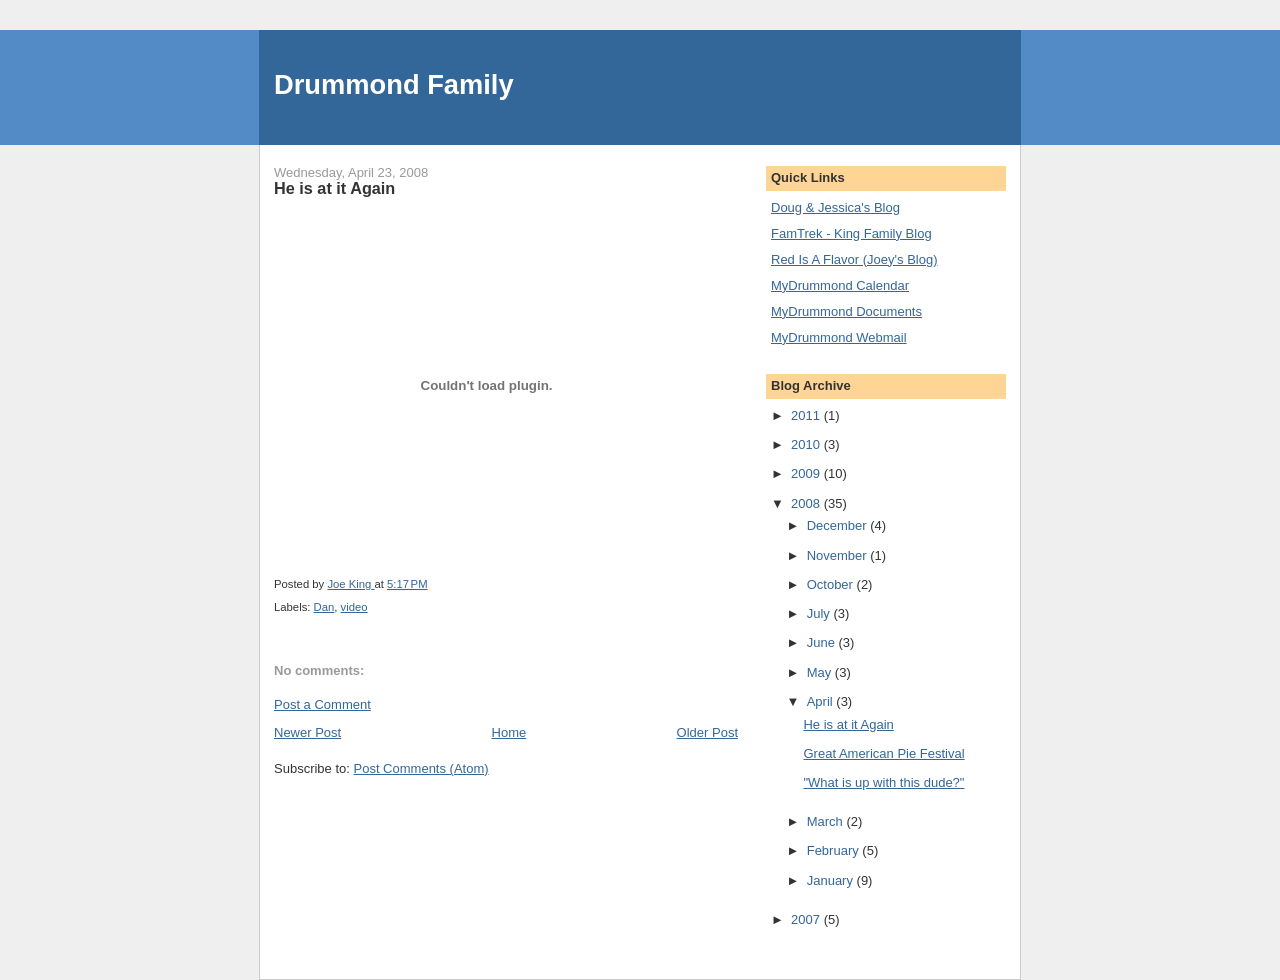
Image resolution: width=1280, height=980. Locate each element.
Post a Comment (322, 704)
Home (509, 732)
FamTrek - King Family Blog (851, 233)
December (839, 525)
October (832, 584)
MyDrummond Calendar (840, 285)
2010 (807, 444)
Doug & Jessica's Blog (835, 207)
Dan (324, 607)
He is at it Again (848, 724)
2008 (807, 503)
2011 (807, 415)
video (354, 607)
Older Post (707, 732)
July (820, 613)
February (835, 850)
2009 (807, 473)
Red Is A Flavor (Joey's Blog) (854, 259)
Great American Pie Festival (883, 753)
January (832, 880)
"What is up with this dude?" (883, 782)
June (823, 642)
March (827, 821)
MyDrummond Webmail (839, 337)
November (839, 555)
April (822, 701)
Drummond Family (394, 84)
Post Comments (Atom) (421, 768)
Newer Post (307, 732)
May (821, 672)
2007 (807, 919)
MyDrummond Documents (846, 311)
